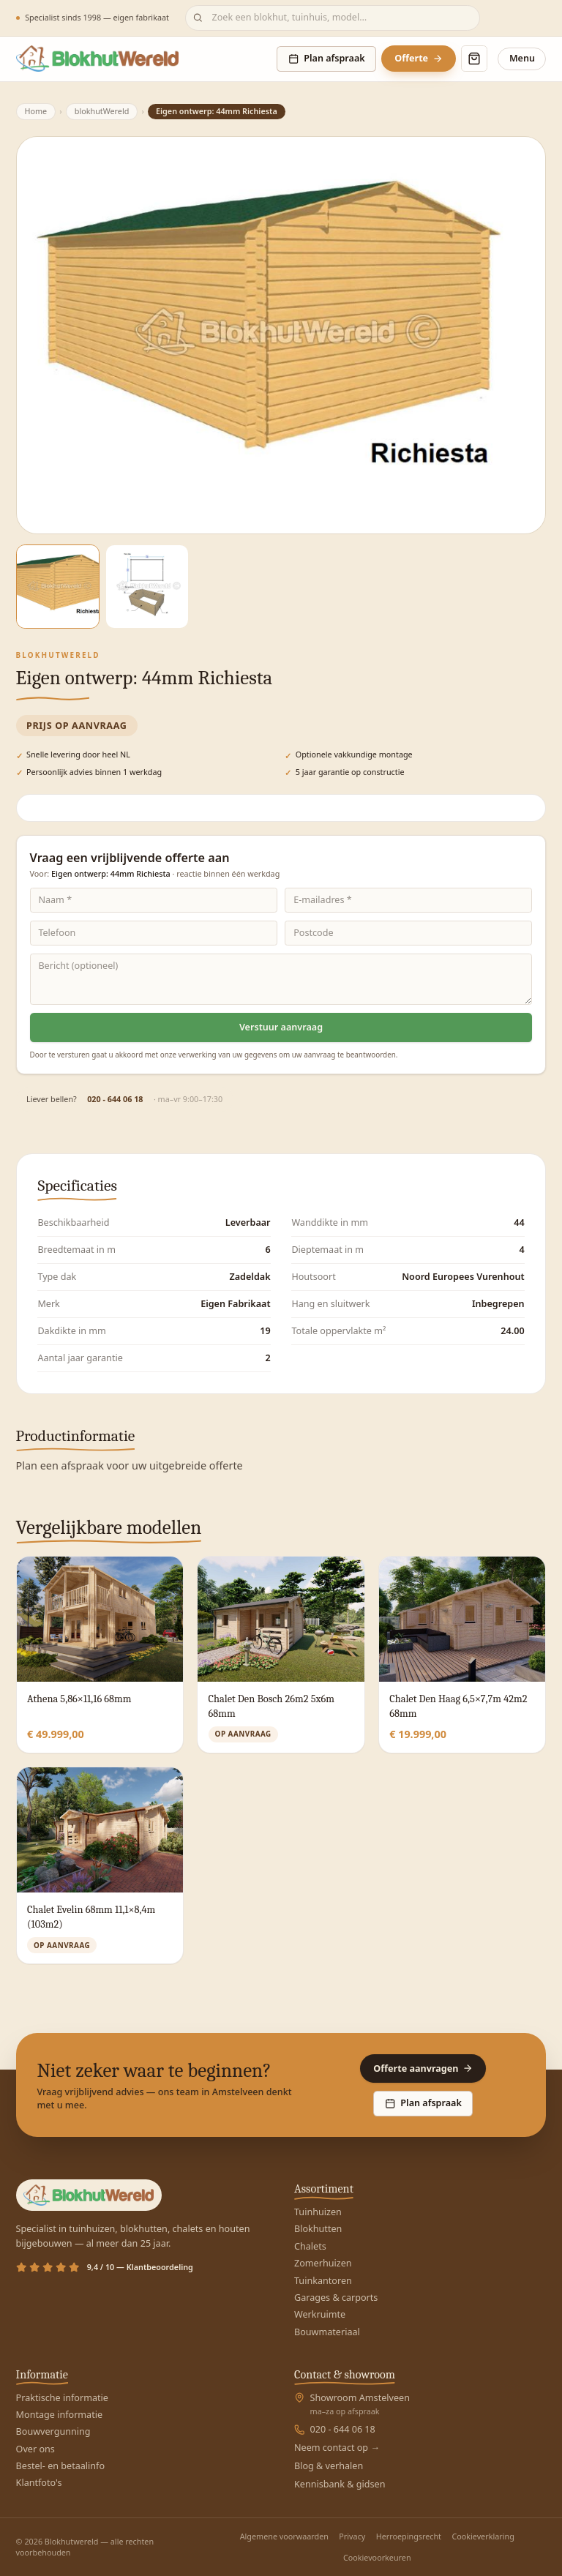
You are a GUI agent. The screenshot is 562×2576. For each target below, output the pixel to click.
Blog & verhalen (328, 2466)
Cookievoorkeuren (377, 2558)
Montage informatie (59, 2414)
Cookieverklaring (483, 2536)
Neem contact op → (337, 2447)
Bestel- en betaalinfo (60, 2466)
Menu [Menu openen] (522, 58)
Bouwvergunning (53, 2431)
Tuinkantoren (323, 2280)
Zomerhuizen (323, 2263)
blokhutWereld (102, 110)
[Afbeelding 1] (58, 586)
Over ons (35, 2449)
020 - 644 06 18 (115, 1099)
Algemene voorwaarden (284, 2536)
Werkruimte (319, 2314)
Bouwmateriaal (327, 2332)
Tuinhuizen (318, 2212)
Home (35, 110)
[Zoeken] (332, 17)
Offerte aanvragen (423, 2068)
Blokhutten (318, 2229)
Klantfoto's (39, 2482)
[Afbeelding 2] (147, 586)
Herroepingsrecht (408, 2536)
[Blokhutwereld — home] (97, 58)
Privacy (352, 2536)
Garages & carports (336, 2297)
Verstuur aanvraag (281, 1027)
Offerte (418, 58)
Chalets (310, 2246)
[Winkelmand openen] (474, 58)
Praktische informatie (62, 2398)
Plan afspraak (326, 58)
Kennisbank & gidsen (340, 2484)
